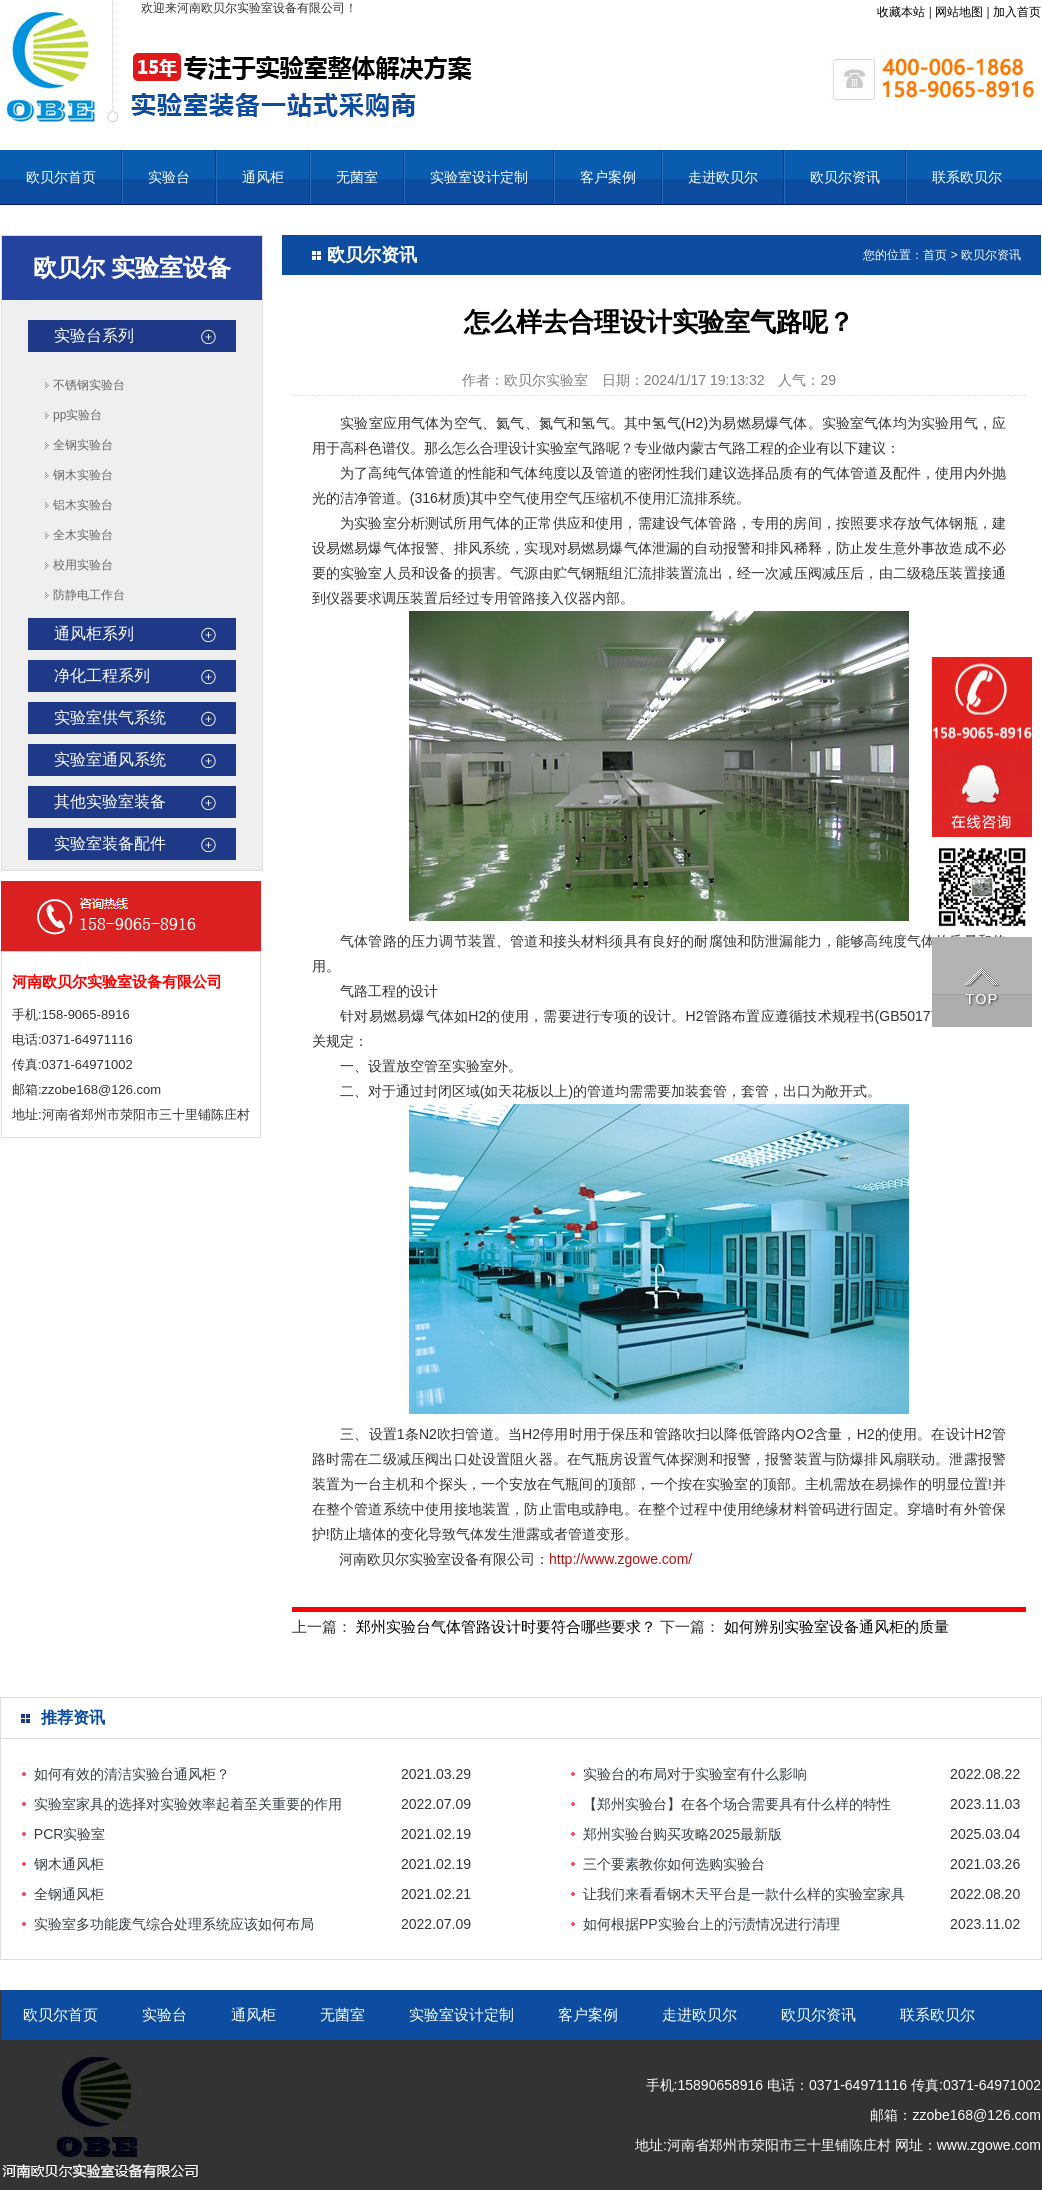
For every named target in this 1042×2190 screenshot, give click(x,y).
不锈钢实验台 (89, 385)
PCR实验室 (70, 1834)
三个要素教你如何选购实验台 (674, 1864)
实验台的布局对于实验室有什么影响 (695, 1774)
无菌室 (357, 177)
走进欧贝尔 (723, 177)
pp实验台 (77, 415)
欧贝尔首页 (61, 177)
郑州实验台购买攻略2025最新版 (682, 1834)
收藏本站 (901, 12)
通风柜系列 (94, 633)
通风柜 (263, 177)
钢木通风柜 (69, 1864)
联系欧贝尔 (967, 177)
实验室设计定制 (479, 177)
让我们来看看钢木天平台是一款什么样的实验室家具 (744, 1894)
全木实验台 (83, 535)
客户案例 (608, 177)
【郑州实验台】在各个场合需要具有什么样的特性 (737, 1804)
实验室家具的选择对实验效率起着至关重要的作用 (188, 1804)
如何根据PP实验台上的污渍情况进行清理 (711, 1924)
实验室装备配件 (110, 843)
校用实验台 (83, 565)
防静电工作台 (89, 595)
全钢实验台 (83, 445)
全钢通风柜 (69, 1894)
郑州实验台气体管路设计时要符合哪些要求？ (506, 1626)
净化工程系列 (102, 675)
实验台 (169, 177)
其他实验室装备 (110, 801)
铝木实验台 (83, 505)
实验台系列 (94, 335)
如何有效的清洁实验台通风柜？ (132, 1774)
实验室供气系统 (110, 717)
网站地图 (959, 12)
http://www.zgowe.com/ (620, 1559)
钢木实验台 (83, 475)
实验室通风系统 (110, 759)
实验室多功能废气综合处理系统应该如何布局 (174, 1924)
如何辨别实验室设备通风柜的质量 (836, 1626)
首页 (935, 255)
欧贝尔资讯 (845, 177)
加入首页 (1017, 12)
